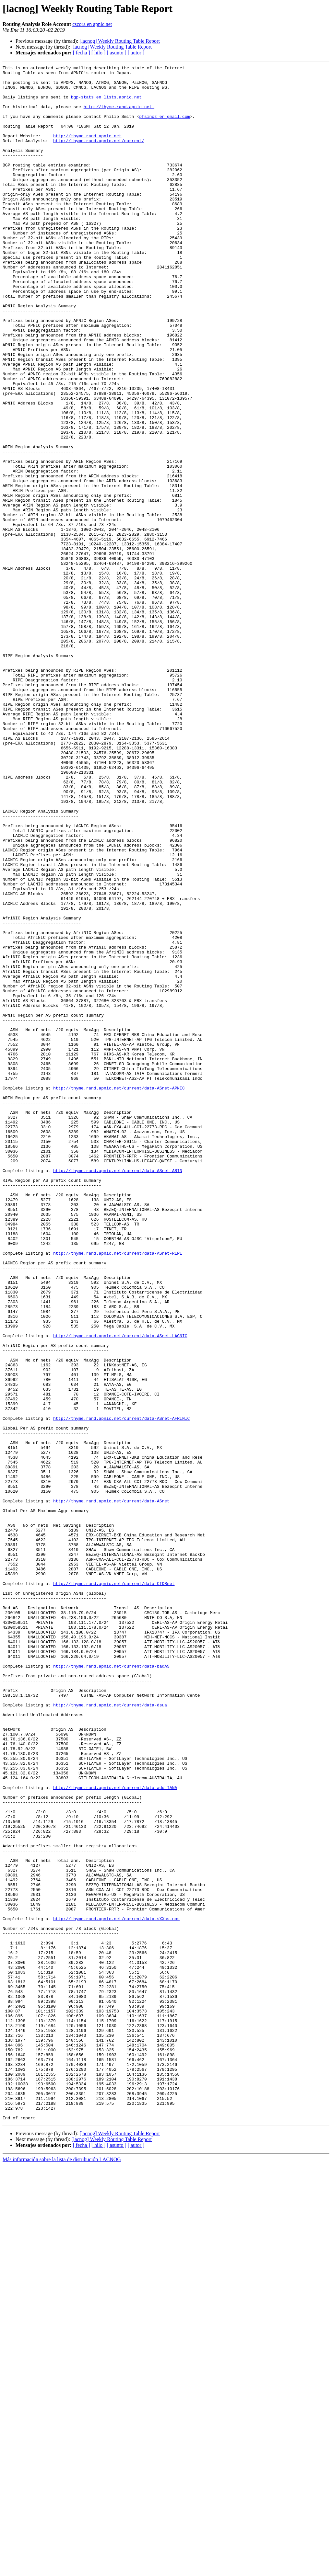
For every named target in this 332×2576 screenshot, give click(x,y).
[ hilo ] (98, 52)
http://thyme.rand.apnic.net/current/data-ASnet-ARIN (117, 1392)
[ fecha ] (81, 52)
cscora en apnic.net (92, 24)
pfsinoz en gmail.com (164, 127)
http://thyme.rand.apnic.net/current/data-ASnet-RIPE (117, 1491)
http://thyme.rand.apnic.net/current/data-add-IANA (115, 2132)
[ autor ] (136, 52)
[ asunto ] (116, 52)
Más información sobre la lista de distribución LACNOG (62, 2570)
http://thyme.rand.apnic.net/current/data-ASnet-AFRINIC (121, 1689)
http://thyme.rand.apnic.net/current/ (98, 156)
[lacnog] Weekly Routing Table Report (119, 41)
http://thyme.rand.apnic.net (87, 150)
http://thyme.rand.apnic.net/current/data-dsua (110, 2033)
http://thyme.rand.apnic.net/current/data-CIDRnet (113, 1887)
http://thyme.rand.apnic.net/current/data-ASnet (111, 1788)
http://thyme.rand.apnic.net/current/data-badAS (111, 1986)
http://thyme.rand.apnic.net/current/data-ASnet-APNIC (119, 1293)
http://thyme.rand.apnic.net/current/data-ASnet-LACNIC (120, 1590)
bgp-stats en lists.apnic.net (106, 104)
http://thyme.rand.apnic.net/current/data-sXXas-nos (116, 2290)
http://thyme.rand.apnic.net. (119, 115)
